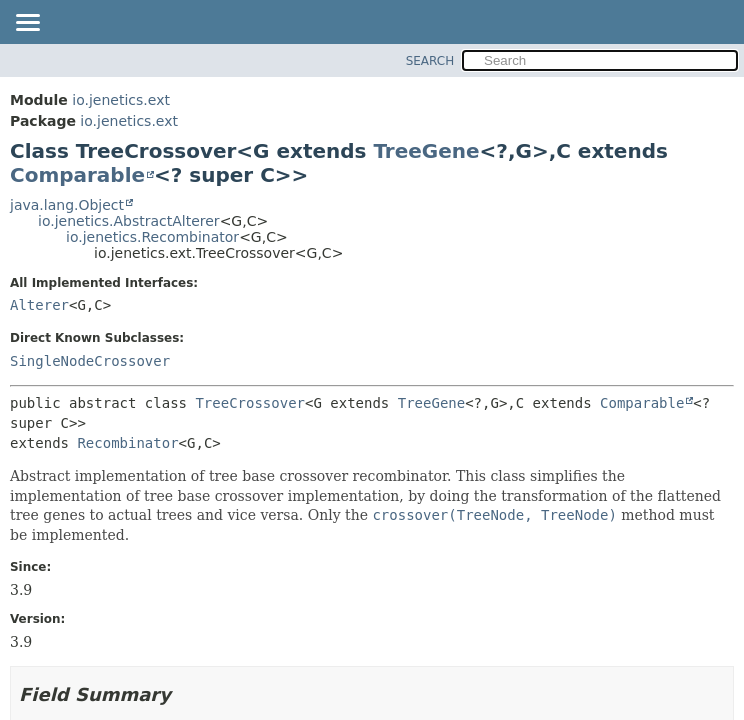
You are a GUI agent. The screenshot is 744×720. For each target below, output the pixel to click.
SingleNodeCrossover (90, 361)
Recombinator (127, 443)
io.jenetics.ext (121, 100)
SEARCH (430, 61)
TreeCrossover (250, 403)
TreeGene (426, 151)
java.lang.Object (67, 205)
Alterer (39, 305)
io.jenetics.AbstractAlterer (129, 221)
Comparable (77, 175)
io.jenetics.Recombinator (152, 237)
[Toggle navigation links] (27, 24)
